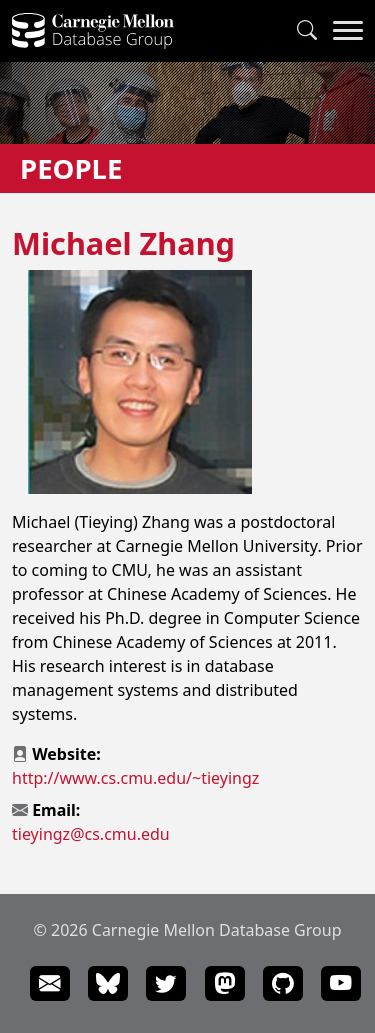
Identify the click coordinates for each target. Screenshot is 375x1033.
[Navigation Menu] (348, 31)
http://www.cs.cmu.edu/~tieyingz (135, 778)
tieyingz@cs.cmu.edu (91, 834)
